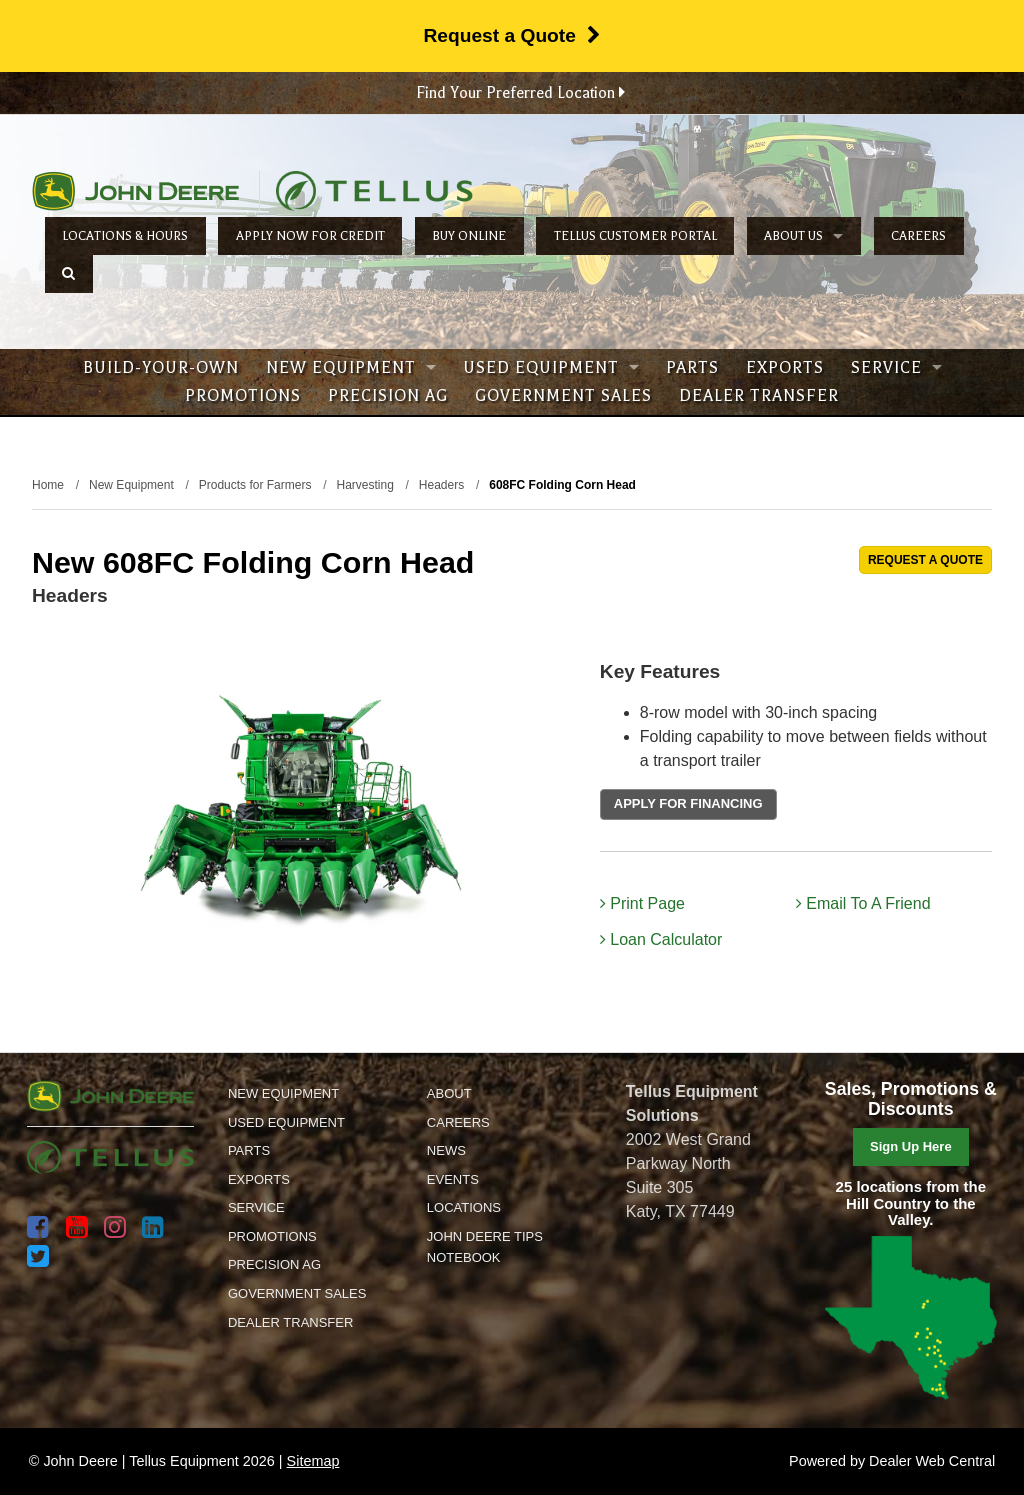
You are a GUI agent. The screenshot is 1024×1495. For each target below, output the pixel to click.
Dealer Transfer (759, 396)
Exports (785, 368)
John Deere (135, 191)
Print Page (642, 903)
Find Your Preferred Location (520, 93)
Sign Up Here (911, 1146)
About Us (803, 236)
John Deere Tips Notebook (485, 1247)
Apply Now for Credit (310, 236)
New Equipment (351, 368)
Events (453, 1179)
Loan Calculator (661, 939)
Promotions (243, 396)
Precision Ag (388, 396)
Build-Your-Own (161, 368)
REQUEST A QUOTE (925, 560)
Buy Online (469, 236)
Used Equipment (551, 368)
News (446, 1150)
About (449, 1093)
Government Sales (563, 396)
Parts (692, 368)
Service (896, 368)
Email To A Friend (863, 903)
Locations (464, 1207)
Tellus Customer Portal (635, 236)
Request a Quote (511, 35)
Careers (918, 236)
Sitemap (313, 1461)
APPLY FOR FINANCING (688, 803)
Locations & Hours (125, 236)
